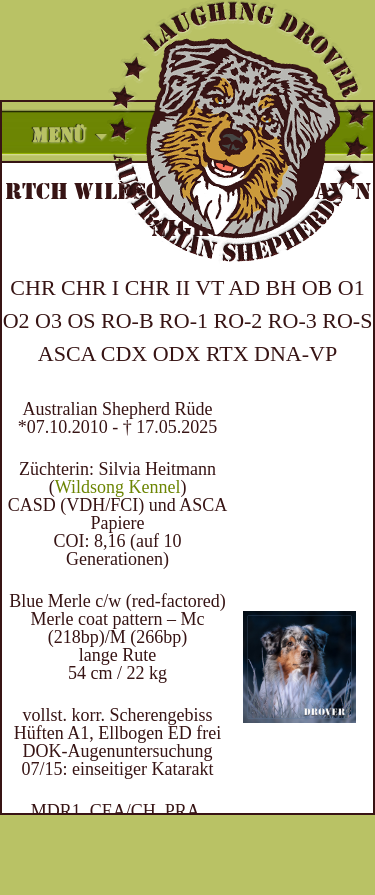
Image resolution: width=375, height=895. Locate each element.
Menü (59, 136)
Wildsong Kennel (118, 487)
